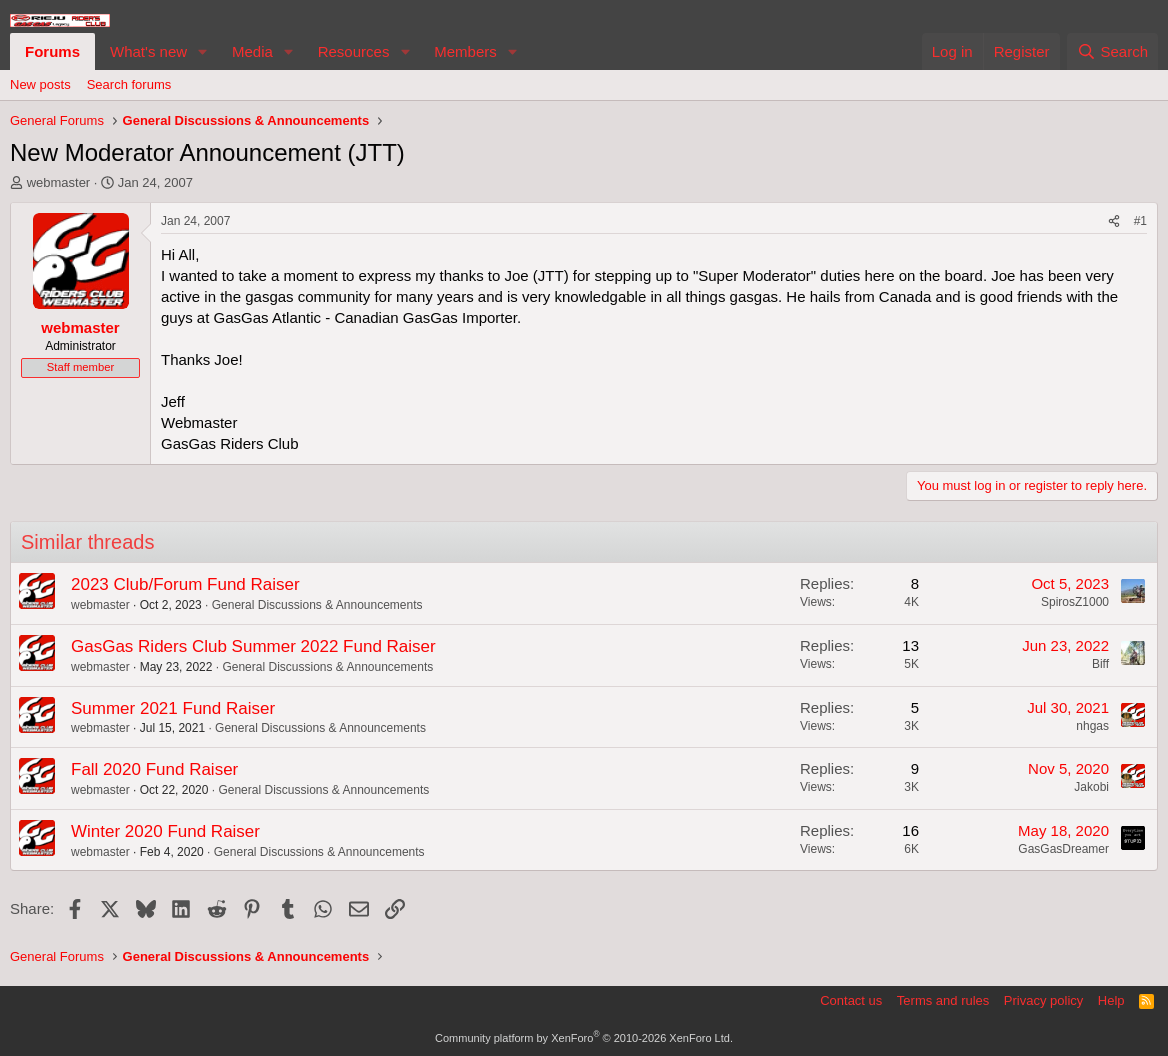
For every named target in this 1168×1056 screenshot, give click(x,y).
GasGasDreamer (1063, 849)
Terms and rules (943, 1000)
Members (465, 51)
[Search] (1112, 51)
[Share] (1114, 221)
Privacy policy (1043, 1000)
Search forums (129, 84)
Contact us (851, 1000)
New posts (40, 84)
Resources (354, 51)
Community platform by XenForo (584, 1038)
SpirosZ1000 (1075, 602)
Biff (1100, 664)
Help (1111, 1000)
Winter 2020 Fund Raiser (165, 831)
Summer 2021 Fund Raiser (173, 708)
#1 (1140, 221)
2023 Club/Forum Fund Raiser (185, 584)
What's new (148, 51)
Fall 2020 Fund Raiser (154, 769)
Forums (52, 51)
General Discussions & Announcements (317, 605)
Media (252, 51)
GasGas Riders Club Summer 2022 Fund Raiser (253, 646)
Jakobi (1091, 787)
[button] (203, 51)
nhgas (1092, 726)
